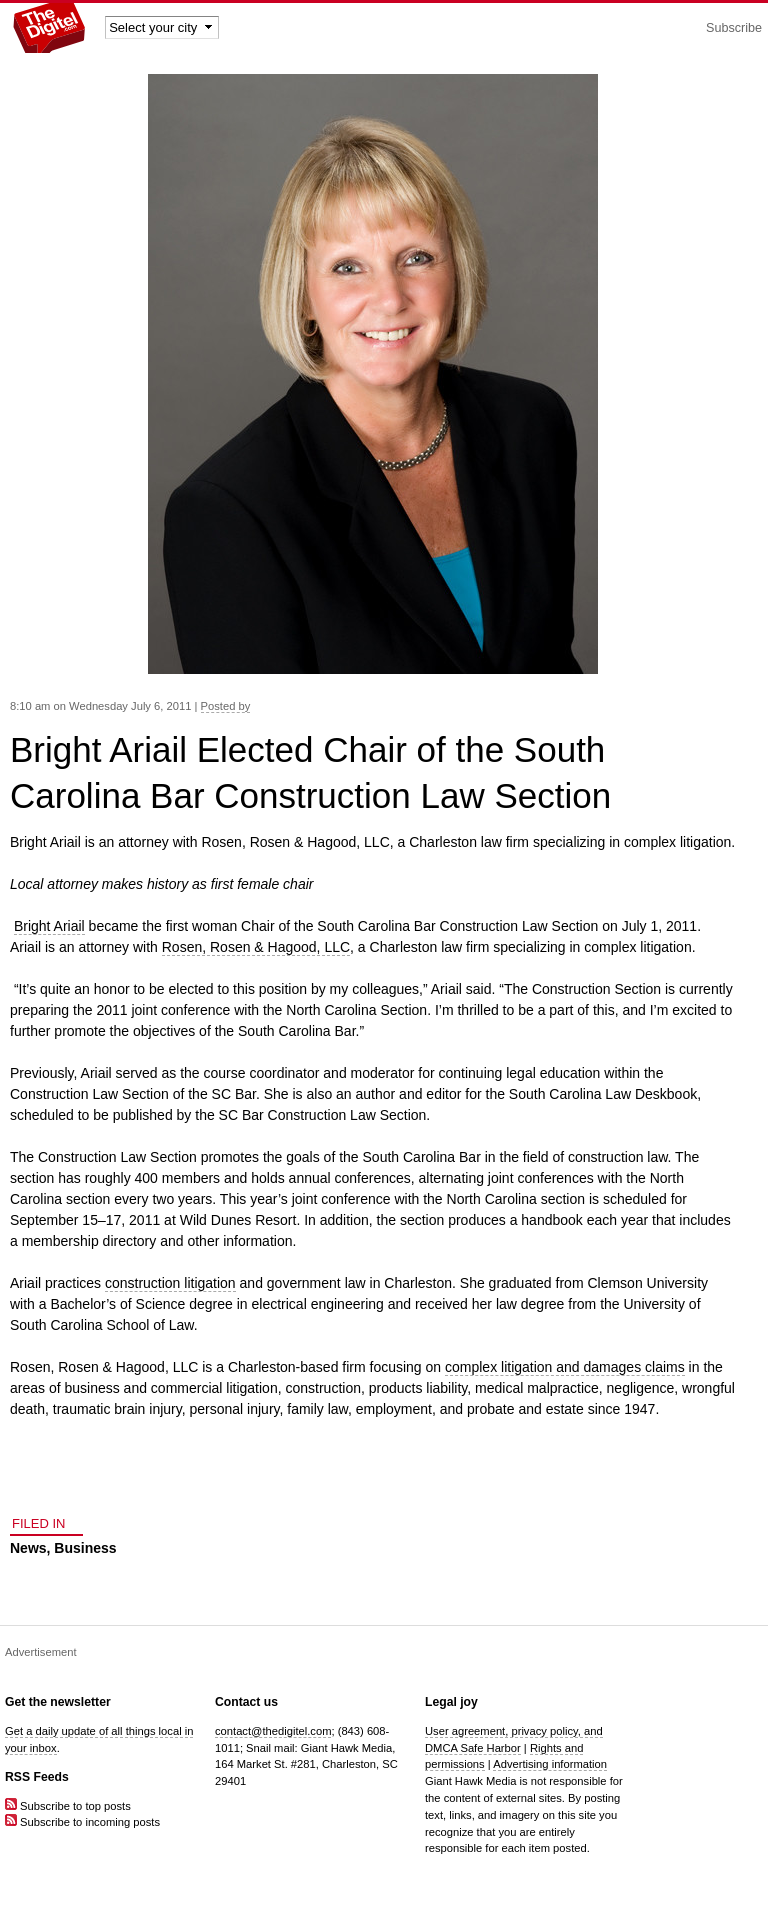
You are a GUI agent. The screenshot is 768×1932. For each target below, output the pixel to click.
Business (85, 1548)
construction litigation (170, 1283)
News (28, 1548)
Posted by (226, 706)
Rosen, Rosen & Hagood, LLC (256, 947)
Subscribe (734, 28)
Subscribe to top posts (68, 1806)
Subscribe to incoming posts (82, 1822)
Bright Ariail (49, 926)
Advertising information (550, 1764)
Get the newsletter (58, 1702)
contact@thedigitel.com (273, 1731)
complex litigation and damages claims (565, 1367)
